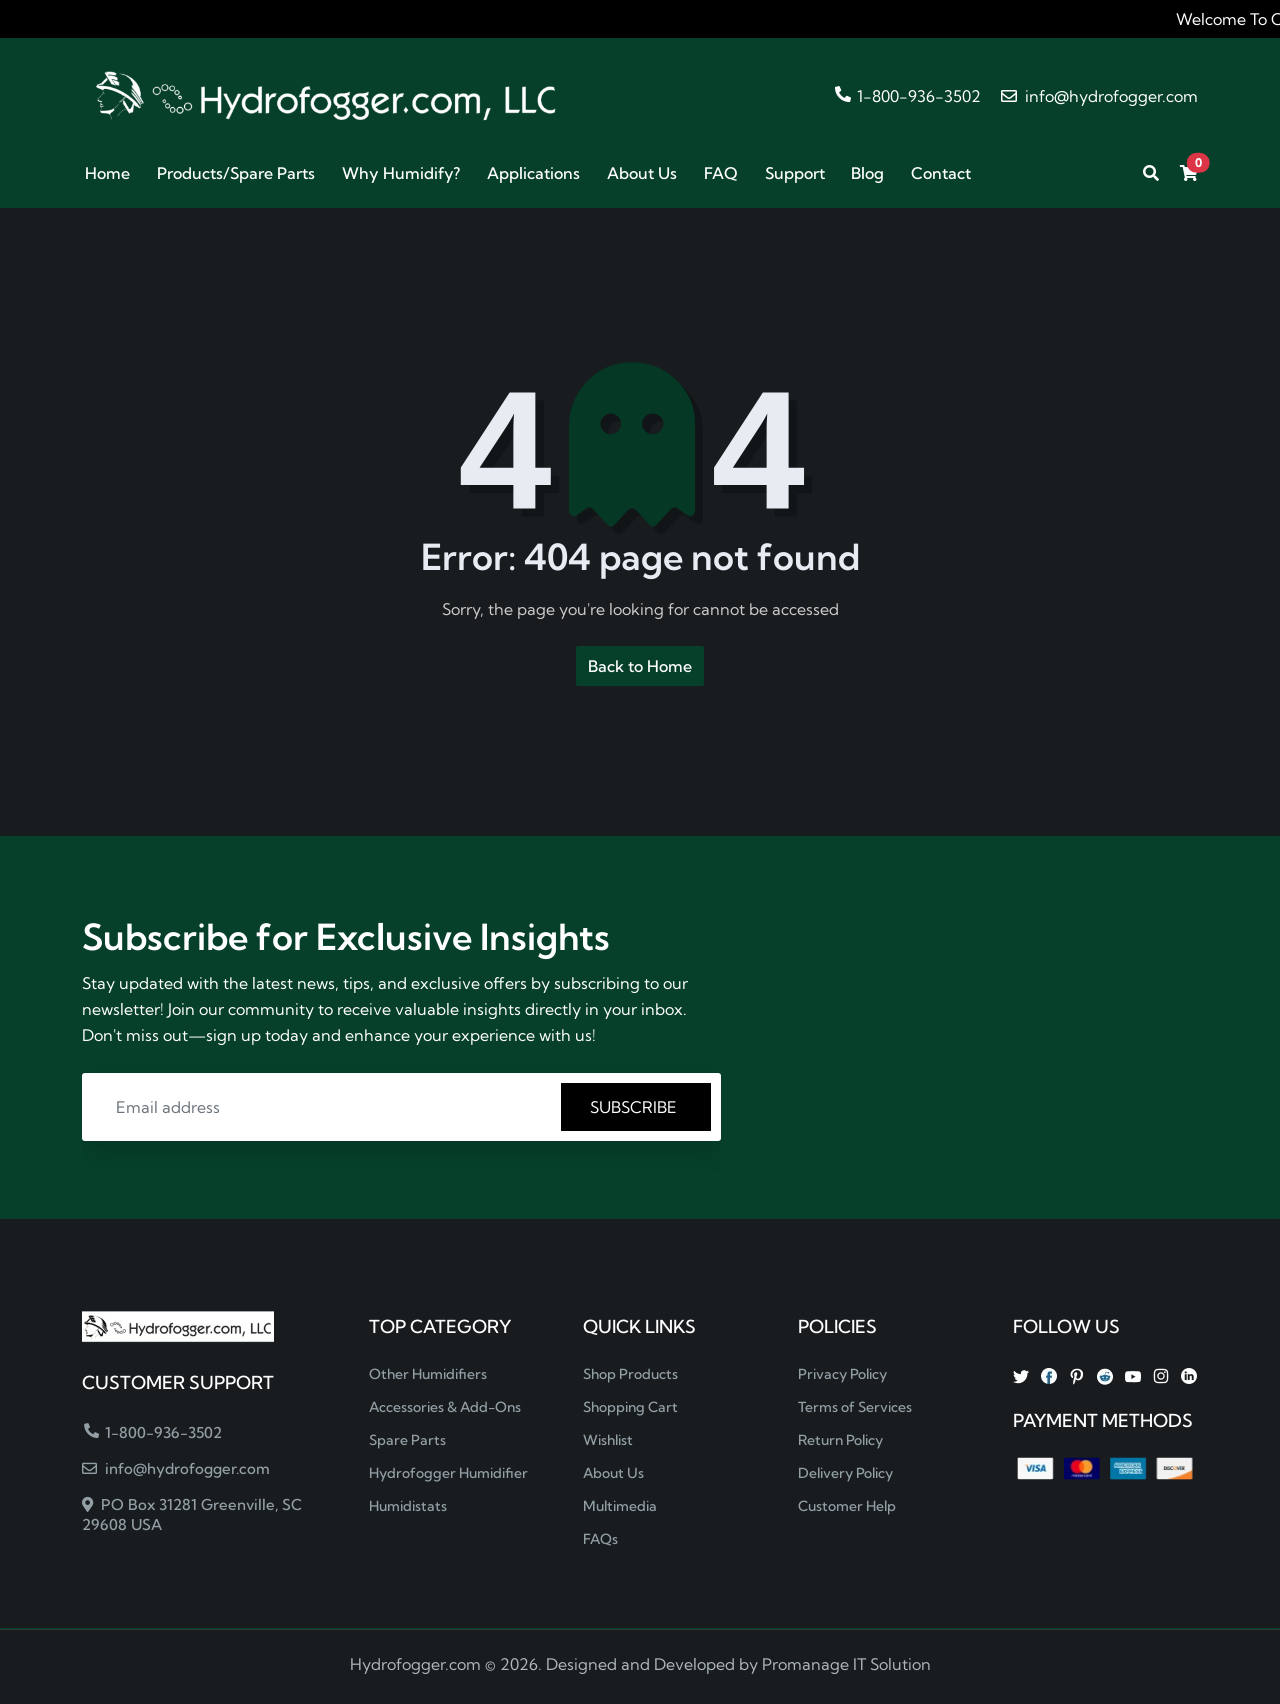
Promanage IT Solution (846, 1664)
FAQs (600, 1539)
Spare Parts (407, 1440)
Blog (867, 173)
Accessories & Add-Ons (445, 1407)
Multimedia (620, 1506)
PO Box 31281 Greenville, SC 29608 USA (192, 1514)
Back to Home (640, 666)
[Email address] (324, 1107)
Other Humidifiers (428, 1374)
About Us (642, 173)
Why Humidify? (401, 173)
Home (107, 173)
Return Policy (840, 1440)
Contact (941, 173)
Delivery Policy (845, 1473)
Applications (533, 173)
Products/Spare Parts (236, 173)
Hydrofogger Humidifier (448, 1473)
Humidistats (408, 1506)
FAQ (721, 173)
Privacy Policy (842, 1374)
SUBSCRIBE (635, 1107)
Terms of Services (855, 1407)
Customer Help (847, 1506)
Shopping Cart (630, 1407)
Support (795, 173)
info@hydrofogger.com (1099, 96)
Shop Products (630, 1374)
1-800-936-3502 (908, 96)
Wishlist (608, 1440)
